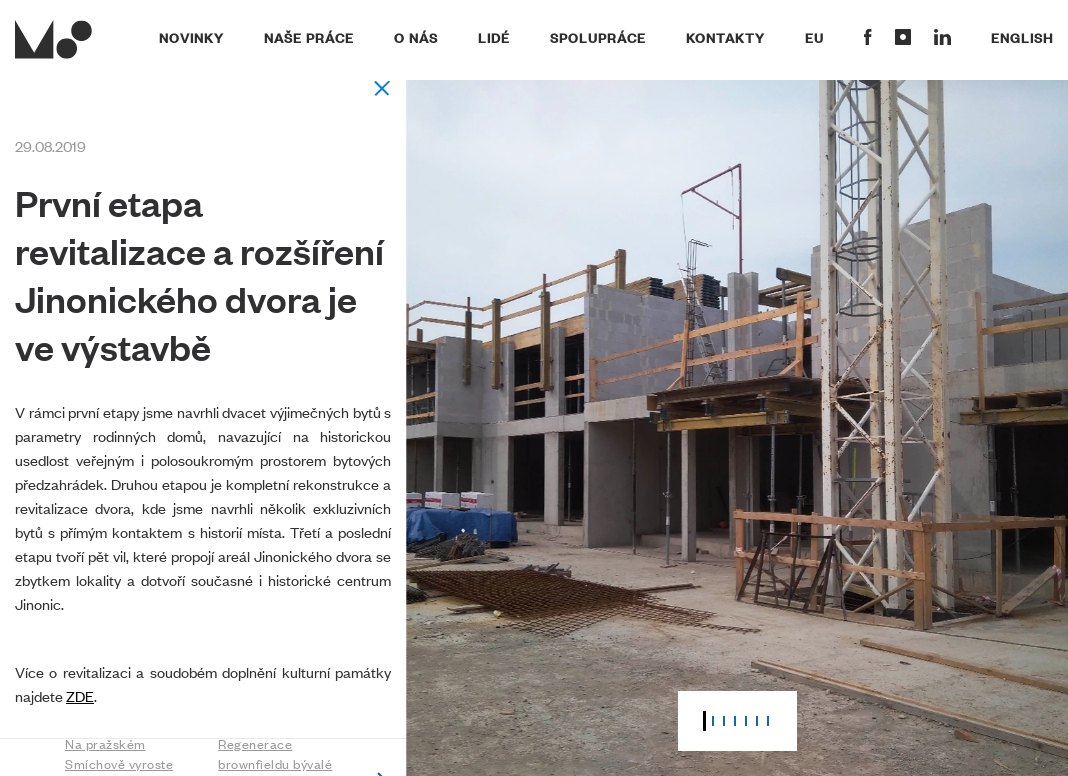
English (1022, 37)
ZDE (80, 695)
